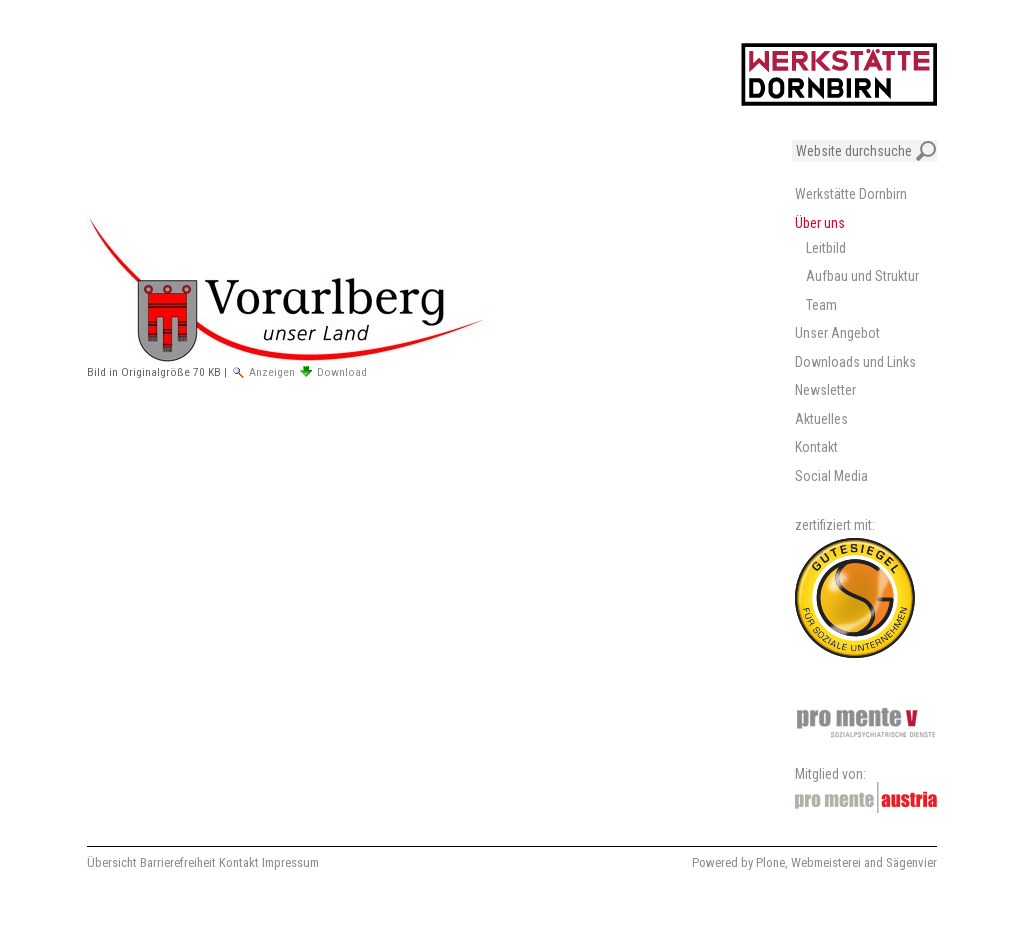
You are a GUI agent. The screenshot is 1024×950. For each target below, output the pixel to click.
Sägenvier (911, 862)
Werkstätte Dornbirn (851, 194)
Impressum (290, 862)
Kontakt (239, 862)
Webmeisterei (826, 862)
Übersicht (112, 862)
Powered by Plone (738, 862)
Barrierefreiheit (178, 862)
